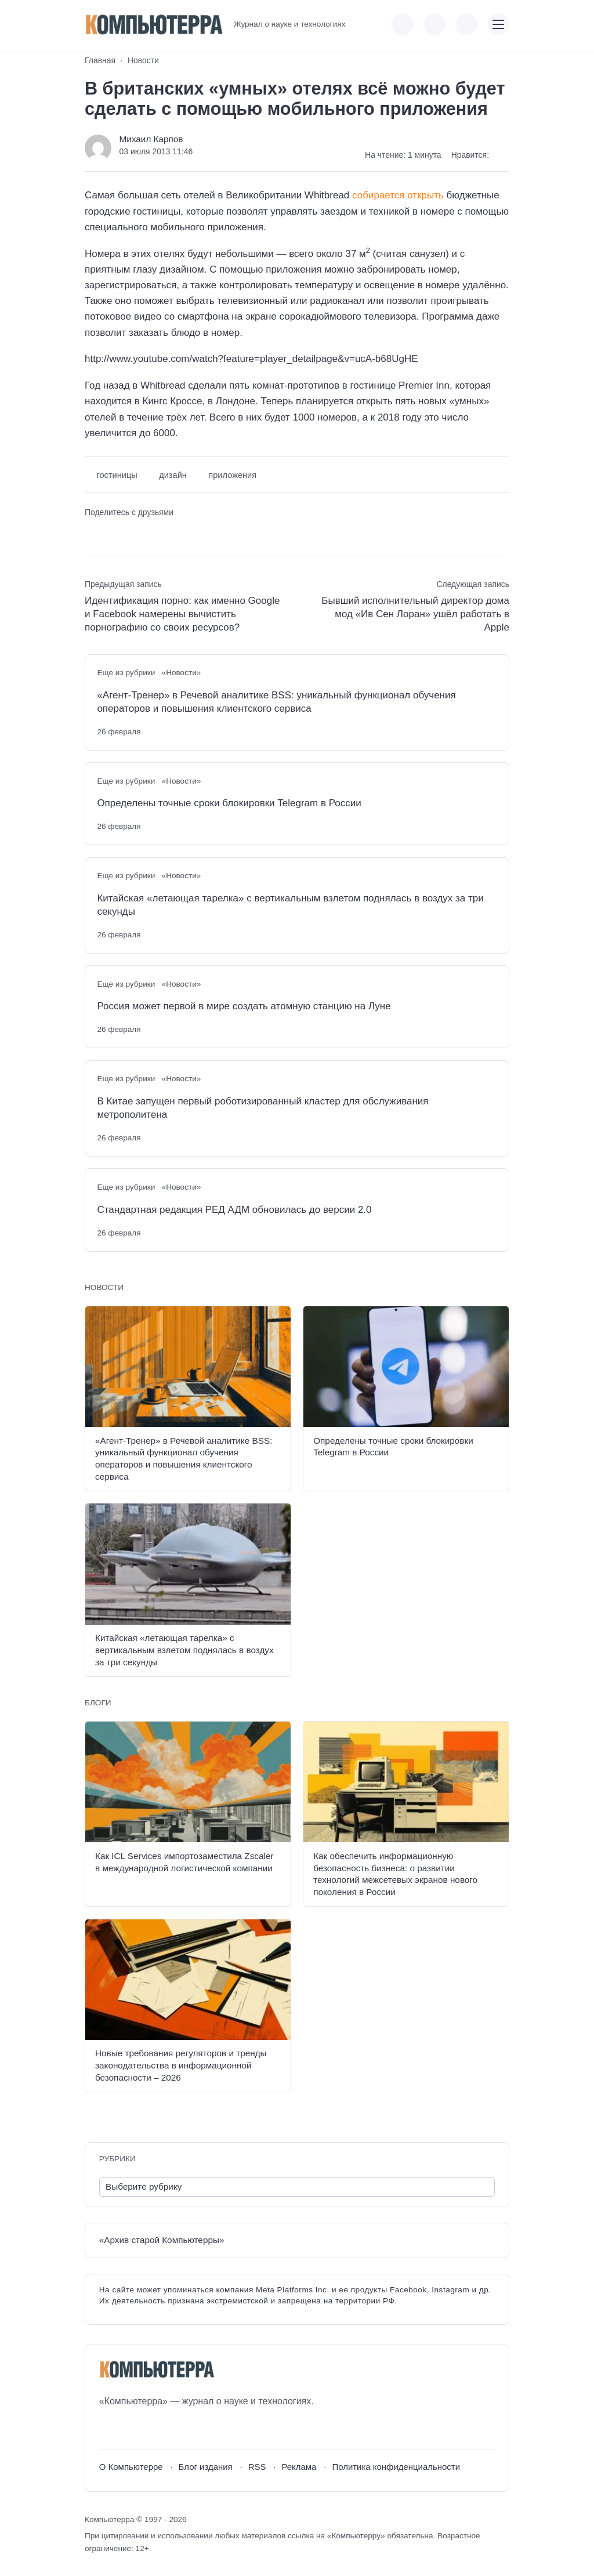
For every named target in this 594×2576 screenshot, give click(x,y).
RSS (257, 2467)
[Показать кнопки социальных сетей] (403, 24)
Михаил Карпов (151, 139)
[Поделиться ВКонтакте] (92, 533)
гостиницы (116, 475)
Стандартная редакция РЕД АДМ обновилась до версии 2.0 (234, 1209)
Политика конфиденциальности (396, 2467)
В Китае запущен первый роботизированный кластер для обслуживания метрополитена (262, 1108)
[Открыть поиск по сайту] (466, 24)
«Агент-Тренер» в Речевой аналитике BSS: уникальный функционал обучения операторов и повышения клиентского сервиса (276, 702)
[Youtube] (129, 2429)
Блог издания (206, 2467)
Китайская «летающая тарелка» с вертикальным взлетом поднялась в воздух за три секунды (290, 905)
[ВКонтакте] (107, 2429)
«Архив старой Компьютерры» (161, 2240)
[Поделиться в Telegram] (113, 533)
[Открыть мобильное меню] (498, 24)
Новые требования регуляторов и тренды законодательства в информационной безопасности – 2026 (181, 2065)
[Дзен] (172, 2429)
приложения (232, 475)
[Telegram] (150, 2429)
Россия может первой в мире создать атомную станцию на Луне (243, 1006)
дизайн (173, 475)
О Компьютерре (131, 2467)
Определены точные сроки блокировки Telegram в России (229, 803)
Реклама (298, 2467)
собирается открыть (398, 195)
